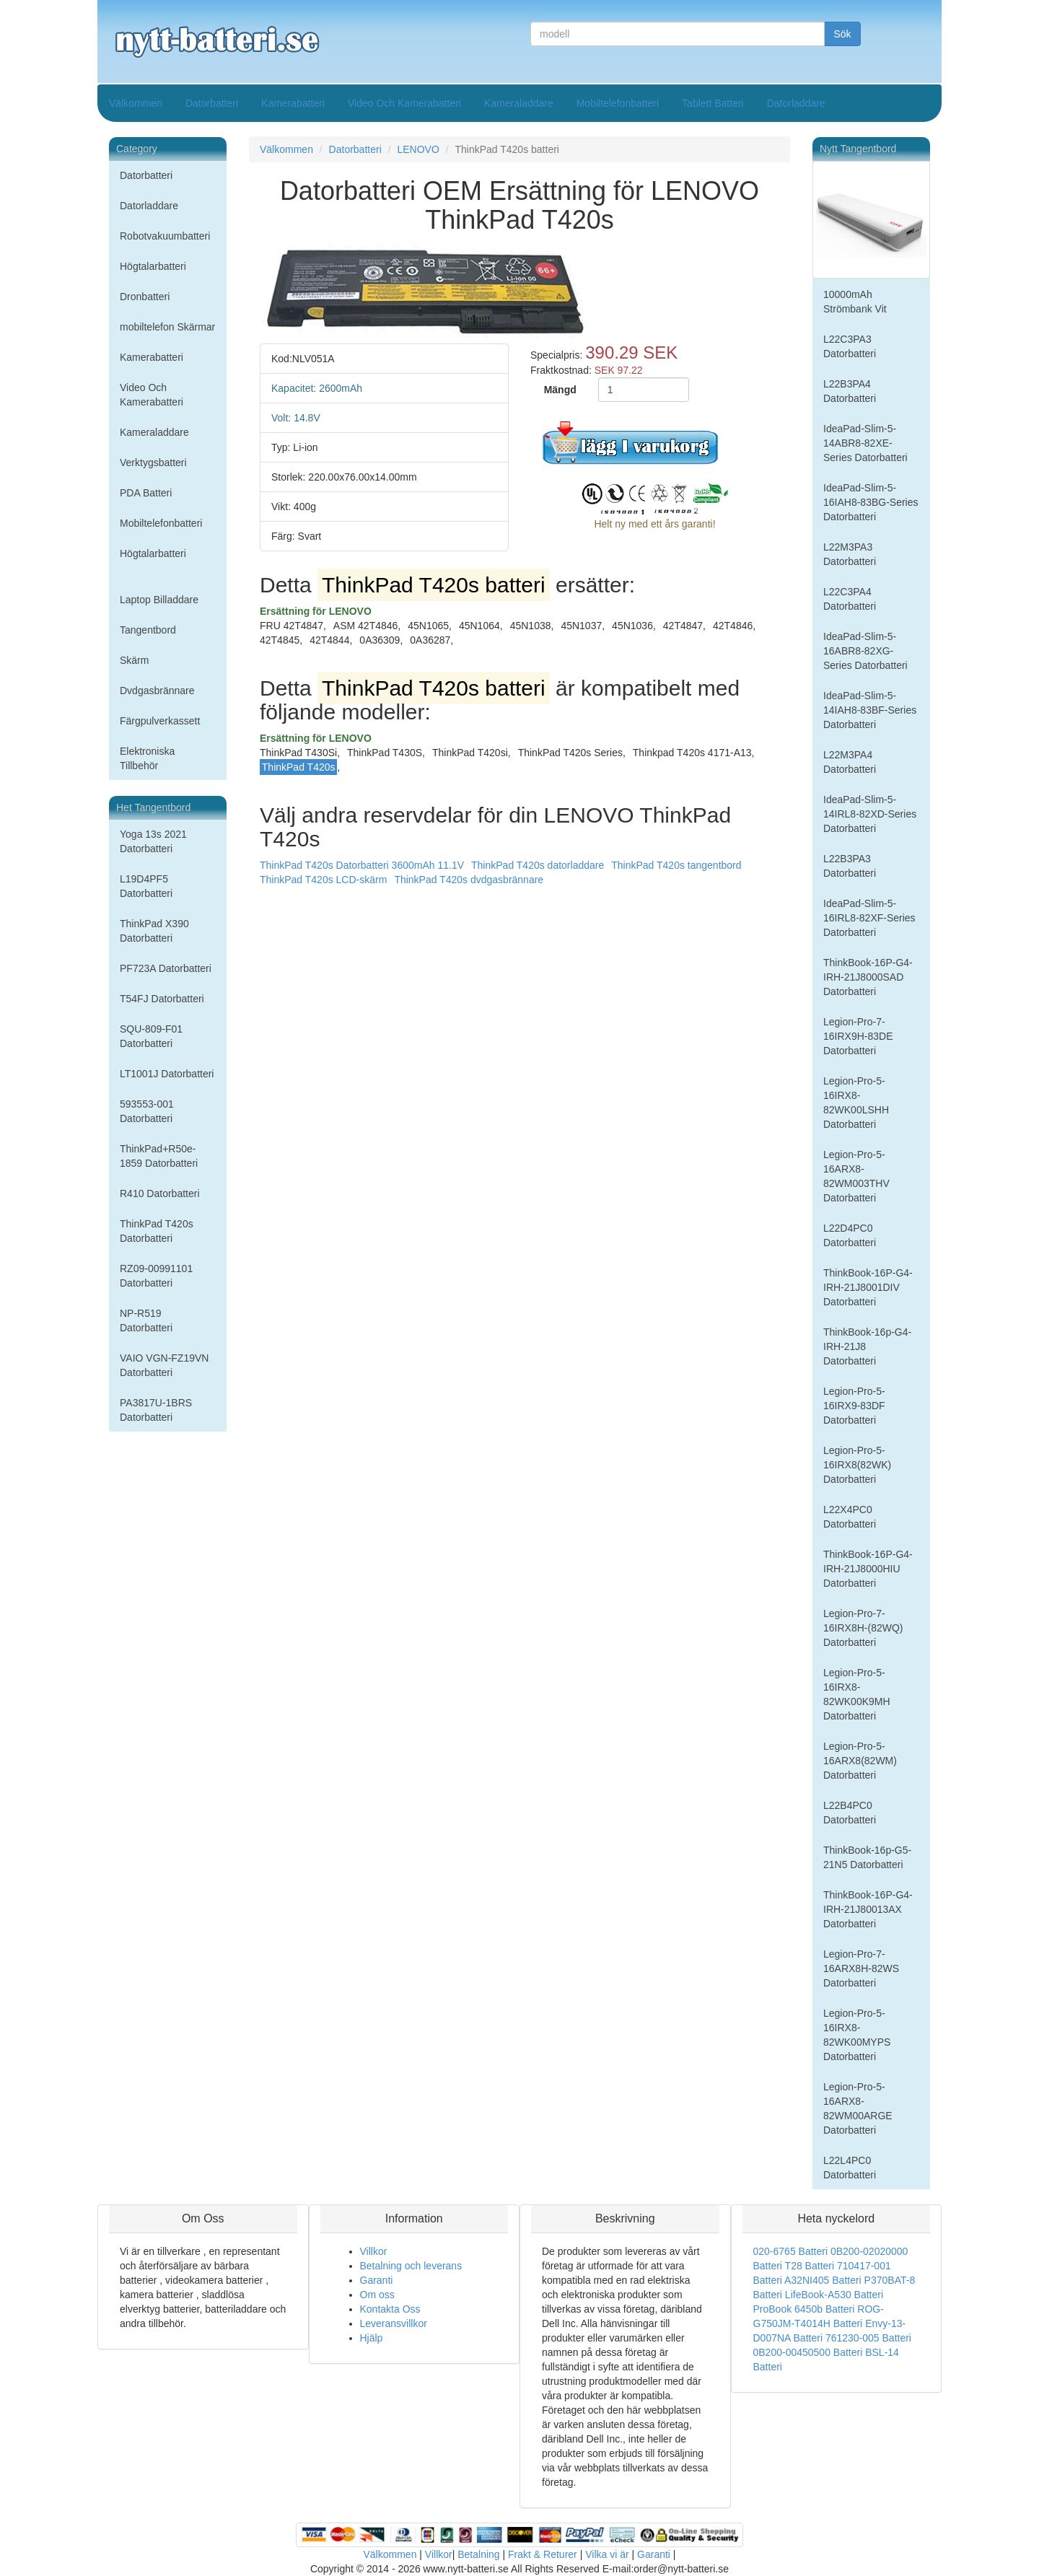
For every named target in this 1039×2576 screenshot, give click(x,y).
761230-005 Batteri (868, 2338)
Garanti (376, 2280)
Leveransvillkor (393, 2323)
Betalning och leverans (411, 2265)
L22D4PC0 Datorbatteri (849, 1235)
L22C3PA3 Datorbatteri (849, 346)
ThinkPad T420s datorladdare (537, 865)
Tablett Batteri (713, 103)
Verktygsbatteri (153, 462)
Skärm (134, 660)
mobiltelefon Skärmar (167, 327)
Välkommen (135, 103)
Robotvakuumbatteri (165, 236)
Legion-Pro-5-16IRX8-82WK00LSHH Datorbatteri (856, 1102)
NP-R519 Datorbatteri (146, 1320)
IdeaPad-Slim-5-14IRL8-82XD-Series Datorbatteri (869, 814)
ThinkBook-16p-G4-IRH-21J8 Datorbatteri (867, 1346)
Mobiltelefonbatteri (618, 103)
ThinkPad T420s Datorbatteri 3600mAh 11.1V (362, 865)
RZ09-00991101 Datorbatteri (156, 1276)
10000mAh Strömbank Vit (855, 302)
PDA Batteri (146, 493)
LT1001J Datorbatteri (167, 1073)
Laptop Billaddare (159, 599)
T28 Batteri (809, 2265)
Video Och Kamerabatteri (404, 103)
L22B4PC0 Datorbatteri (849, 1813)
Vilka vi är (606, 2554)
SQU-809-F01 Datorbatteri (151, 1036)
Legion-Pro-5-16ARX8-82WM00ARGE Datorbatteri (858, 2108)
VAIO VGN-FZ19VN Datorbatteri (164, 1365)
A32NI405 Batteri (823, 2280)
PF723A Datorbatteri (165, 968)
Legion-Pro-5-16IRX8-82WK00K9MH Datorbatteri (856, 1694)
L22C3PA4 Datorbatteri (849, 599)
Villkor (373, 2251)
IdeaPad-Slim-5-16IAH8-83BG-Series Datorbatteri (871, 502)
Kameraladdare (518, 103)
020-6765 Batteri (790, 2251)
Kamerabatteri (293, 103)
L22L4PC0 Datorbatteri (849, 2168)
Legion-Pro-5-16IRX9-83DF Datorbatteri (854, 1405)
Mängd (560, 389)
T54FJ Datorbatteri (162, 998)
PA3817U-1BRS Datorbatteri (156, 1410)
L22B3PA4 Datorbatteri (849, 391)
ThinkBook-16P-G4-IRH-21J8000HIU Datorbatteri (868, 1568)
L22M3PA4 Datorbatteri (849, 762)
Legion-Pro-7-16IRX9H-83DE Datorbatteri (858, 1036)
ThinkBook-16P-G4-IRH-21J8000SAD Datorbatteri (868, 977)
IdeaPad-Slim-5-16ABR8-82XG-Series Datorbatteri (865, 651)
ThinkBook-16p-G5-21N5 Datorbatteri (867, 1857)
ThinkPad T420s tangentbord (676, 865)
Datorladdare (796, 103)
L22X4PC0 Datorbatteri (849, 1517)
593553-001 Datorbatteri (147, 1111)
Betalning (478, 2554)
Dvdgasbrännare (157, 690)
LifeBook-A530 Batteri (834, 2294)
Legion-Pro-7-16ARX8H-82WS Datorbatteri (861, 1968)
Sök (842, 34)
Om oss (377, 2294)
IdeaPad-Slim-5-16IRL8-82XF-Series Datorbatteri (869, 918)
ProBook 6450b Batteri (804, 2309)
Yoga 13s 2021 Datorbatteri (153, 841)
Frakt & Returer (542, 2554)
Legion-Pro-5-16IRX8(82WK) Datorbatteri (857, 1465)
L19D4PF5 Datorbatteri (146, 886)
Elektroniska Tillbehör (147, 758)
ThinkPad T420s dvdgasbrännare (468, 879)
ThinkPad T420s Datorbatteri (156, 1231)
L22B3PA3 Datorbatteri (849, 866)
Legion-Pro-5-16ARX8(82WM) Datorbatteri (860, 1760)
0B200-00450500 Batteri (808, 2352)
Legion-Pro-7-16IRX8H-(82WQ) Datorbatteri (863, 1628)
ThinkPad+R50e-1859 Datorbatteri (159, 1156)
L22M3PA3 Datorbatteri (849, 554)
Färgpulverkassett (160, 721)
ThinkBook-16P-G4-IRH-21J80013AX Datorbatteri (868, 1909)
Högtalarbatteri (153, 266)
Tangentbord (148, 630)
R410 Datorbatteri (160, 1193)
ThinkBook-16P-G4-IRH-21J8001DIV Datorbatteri (868, 1287)
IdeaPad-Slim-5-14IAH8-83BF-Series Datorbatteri (869, 710)
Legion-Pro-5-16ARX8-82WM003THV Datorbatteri (856, 1176)
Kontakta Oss (390, 2309)
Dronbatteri (145, 296)
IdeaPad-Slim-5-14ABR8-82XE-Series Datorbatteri (865, 443)
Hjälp (371, 2338)
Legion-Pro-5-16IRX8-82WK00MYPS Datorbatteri (856, 2034)
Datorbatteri (211, 103)
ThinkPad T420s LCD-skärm (323, 879)
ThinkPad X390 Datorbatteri (154, 931)
